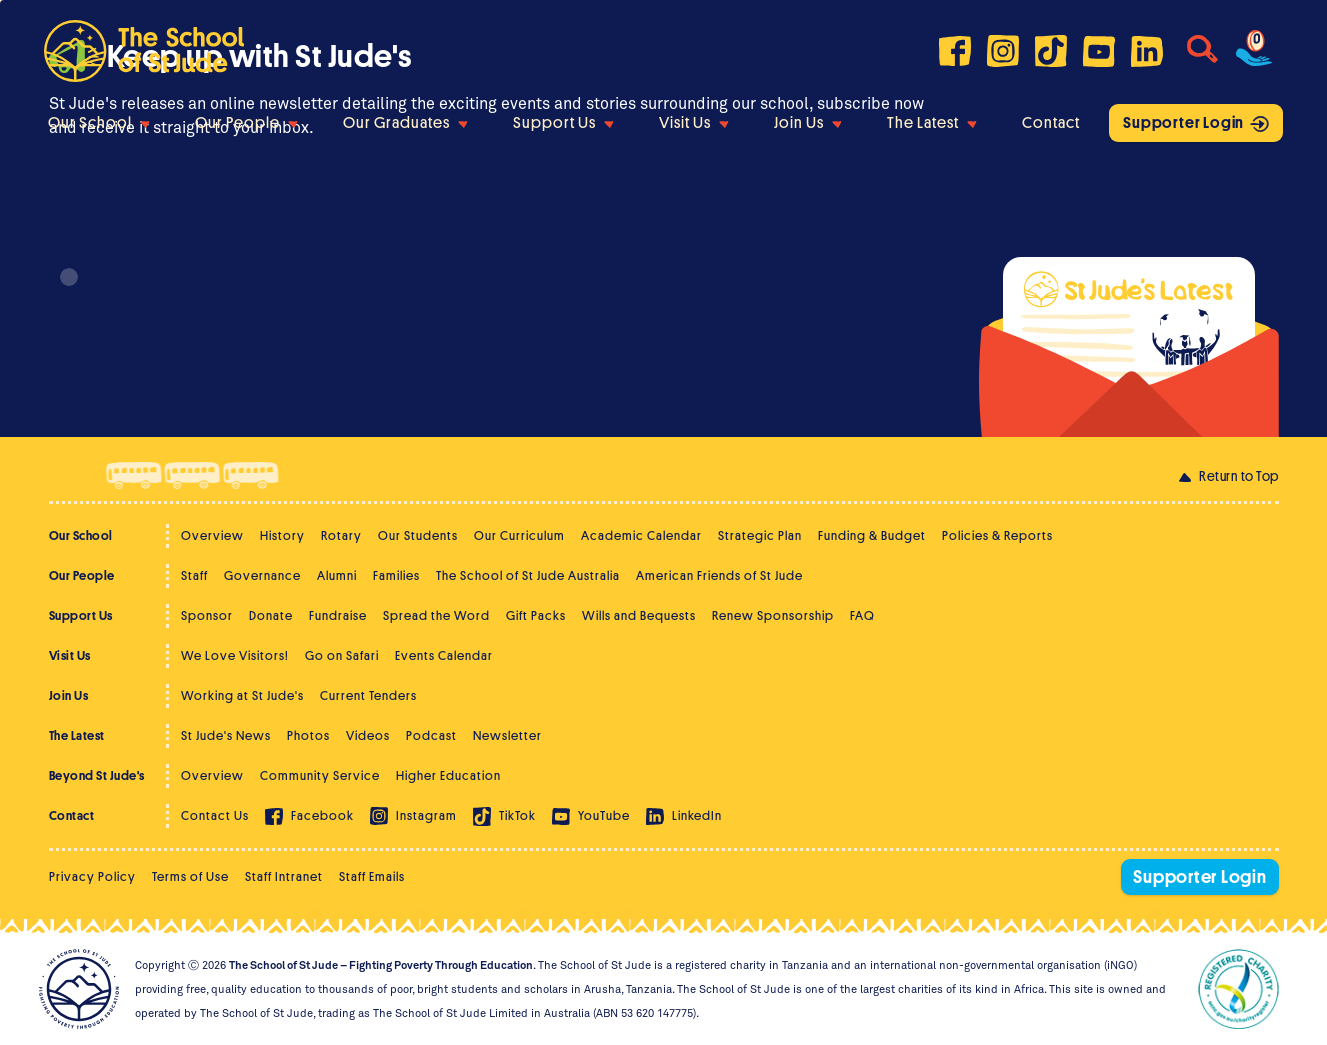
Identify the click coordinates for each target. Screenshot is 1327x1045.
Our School (99, 123)
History (282, 535)
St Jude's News (226, 735)
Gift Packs (536, 615)
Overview (212, 535)
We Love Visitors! (235, 655)
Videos (368, 735)
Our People (246, 123)
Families (396, 575)
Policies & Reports (997, 535)
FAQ (862, 615)
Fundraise (338, 615)
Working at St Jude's (242, 695)
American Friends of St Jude (719, 575)
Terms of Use (190, 876)
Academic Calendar (641, 535)
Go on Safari (342, 655)
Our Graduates (405, 123)
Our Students (418, 535)
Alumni (337, 575)
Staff (194, 575)
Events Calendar (444, 655)
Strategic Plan (760, 535)
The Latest (932, 123)
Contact (1051, 123)
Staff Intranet (284, 876)
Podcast (431, 735)
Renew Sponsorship (773, 615)
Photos (308, 735)
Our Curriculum (519, 535)
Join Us (808, 123)
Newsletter (507, 735)
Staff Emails (372, 876)
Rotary (341, 535)
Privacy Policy (92, 876)
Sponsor (207, 615)
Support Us (563, 123)
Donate (271, 615)
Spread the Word (436, 615)
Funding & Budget (872, 535)
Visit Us (694, 123)
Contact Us (215, 815)
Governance (262, 575)
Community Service (320, 775)
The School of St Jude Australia (528, 575)
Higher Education (448, 775)
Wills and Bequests (639, 615)
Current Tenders (368, 695)
